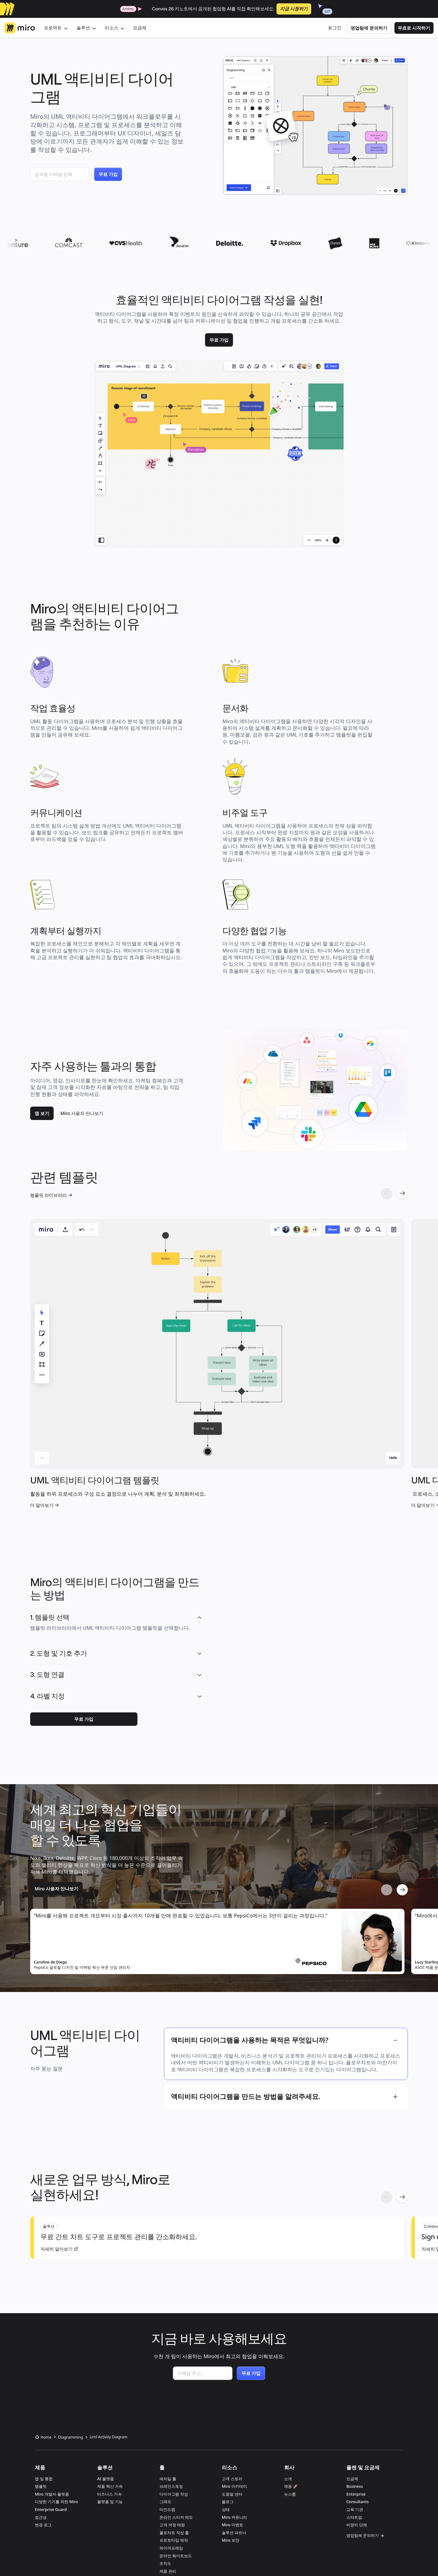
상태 (226, 2374)
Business (354, 2350)
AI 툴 (164, 2466)
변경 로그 (43, 2389)
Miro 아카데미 (234, 2350)
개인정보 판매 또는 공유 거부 (192, 2559)
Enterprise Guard (51, 2374)
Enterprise (356, 2358)
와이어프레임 (171, 2412)
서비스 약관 (82, 2559)
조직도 (165, 2427)
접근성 (41, 2381)
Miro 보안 (230, 2404)
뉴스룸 (290, 2358)
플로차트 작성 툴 (174, 2397)
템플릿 (41, 2350)
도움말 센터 (232, 2358)
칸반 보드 (168, 2451)
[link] (219, 340)
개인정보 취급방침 (117, 2559)
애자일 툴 (168, 2343)
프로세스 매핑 (172, 2458)
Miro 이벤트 (232, 2389)
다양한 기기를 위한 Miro (56, 2366)
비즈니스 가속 (109, 2358)
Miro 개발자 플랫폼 (52, 2358)
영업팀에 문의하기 (369, 28)
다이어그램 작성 (174, 2358)
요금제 (139, 28)
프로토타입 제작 (174, 2404)
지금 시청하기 (294, 9)
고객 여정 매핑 (172, 2389)
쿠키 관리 (149, 2559)
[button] (199, 1510)
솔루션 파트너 (234, 2397)
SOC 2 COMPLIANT (217, 2496)
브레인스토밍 (171, 2350)
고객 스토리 (232, 2343)
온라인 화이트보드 (176, 2420)
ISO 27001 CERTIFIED (181, 2496)
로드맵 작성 (170, 2443)
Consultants (357, 2366)
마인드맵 (167, 2374)
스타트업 (354, 2381)
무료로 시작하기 (414, 28)
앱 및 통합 (44, 2343)
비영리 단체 (356, 2389)
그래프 (165, 2366)
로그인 (334, 28)
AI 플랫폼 (105, 2343)
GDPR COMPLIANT (253, 2496)
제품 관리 (168, 2435)
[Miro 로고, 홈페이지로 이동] (19, 28)
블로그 (228, 2366)
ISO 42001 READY (146, 2496)
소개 (288, 2343)
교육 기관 (354, 2374)
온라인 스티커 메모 (176, 2381)
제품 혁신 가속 (110, 2350)
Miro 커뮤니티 (234, 2381)
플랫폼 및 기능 (110, 2366)
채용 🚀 (291, 2350)
